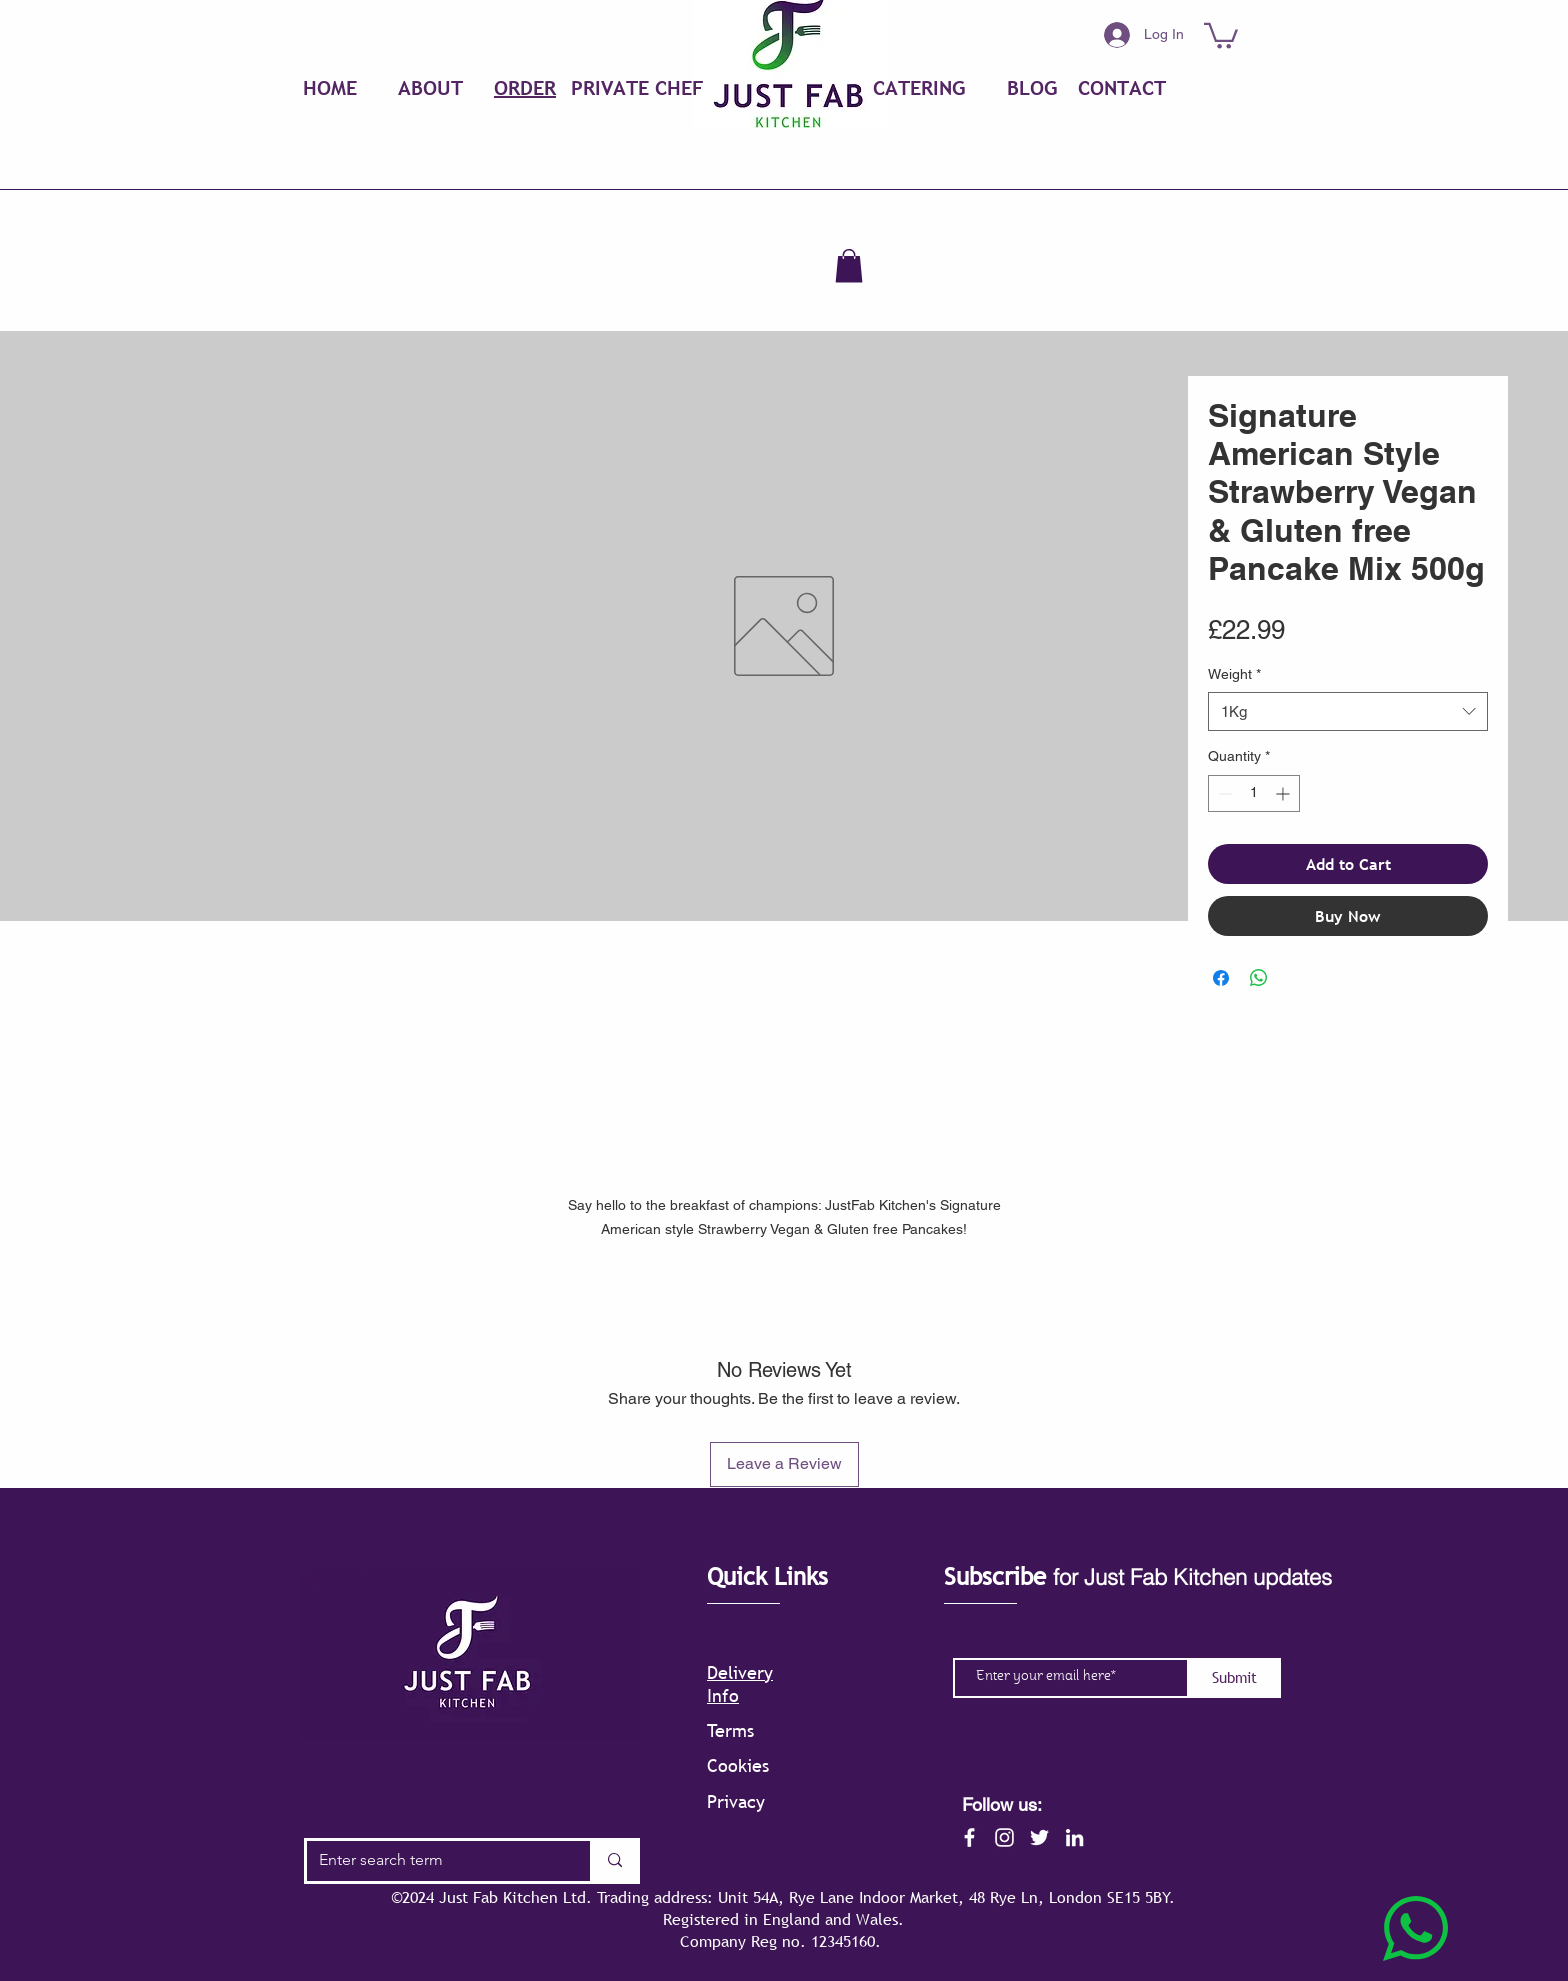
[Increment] (1284, 793)
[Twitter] (1039, 1837)
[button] (1221, 34)
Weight (1234, 674)
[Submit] (1234, 1678)
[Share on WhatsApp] (1259, 978)
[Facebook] (969, 1837)
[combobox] (1348, 711)
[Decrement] (1223, 793)
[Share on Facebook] (1221, 978)
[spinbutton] (1254, 793)
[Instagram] (1004, 1837)
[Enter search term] (433, 1861)
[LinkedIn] (1074, 1837)
